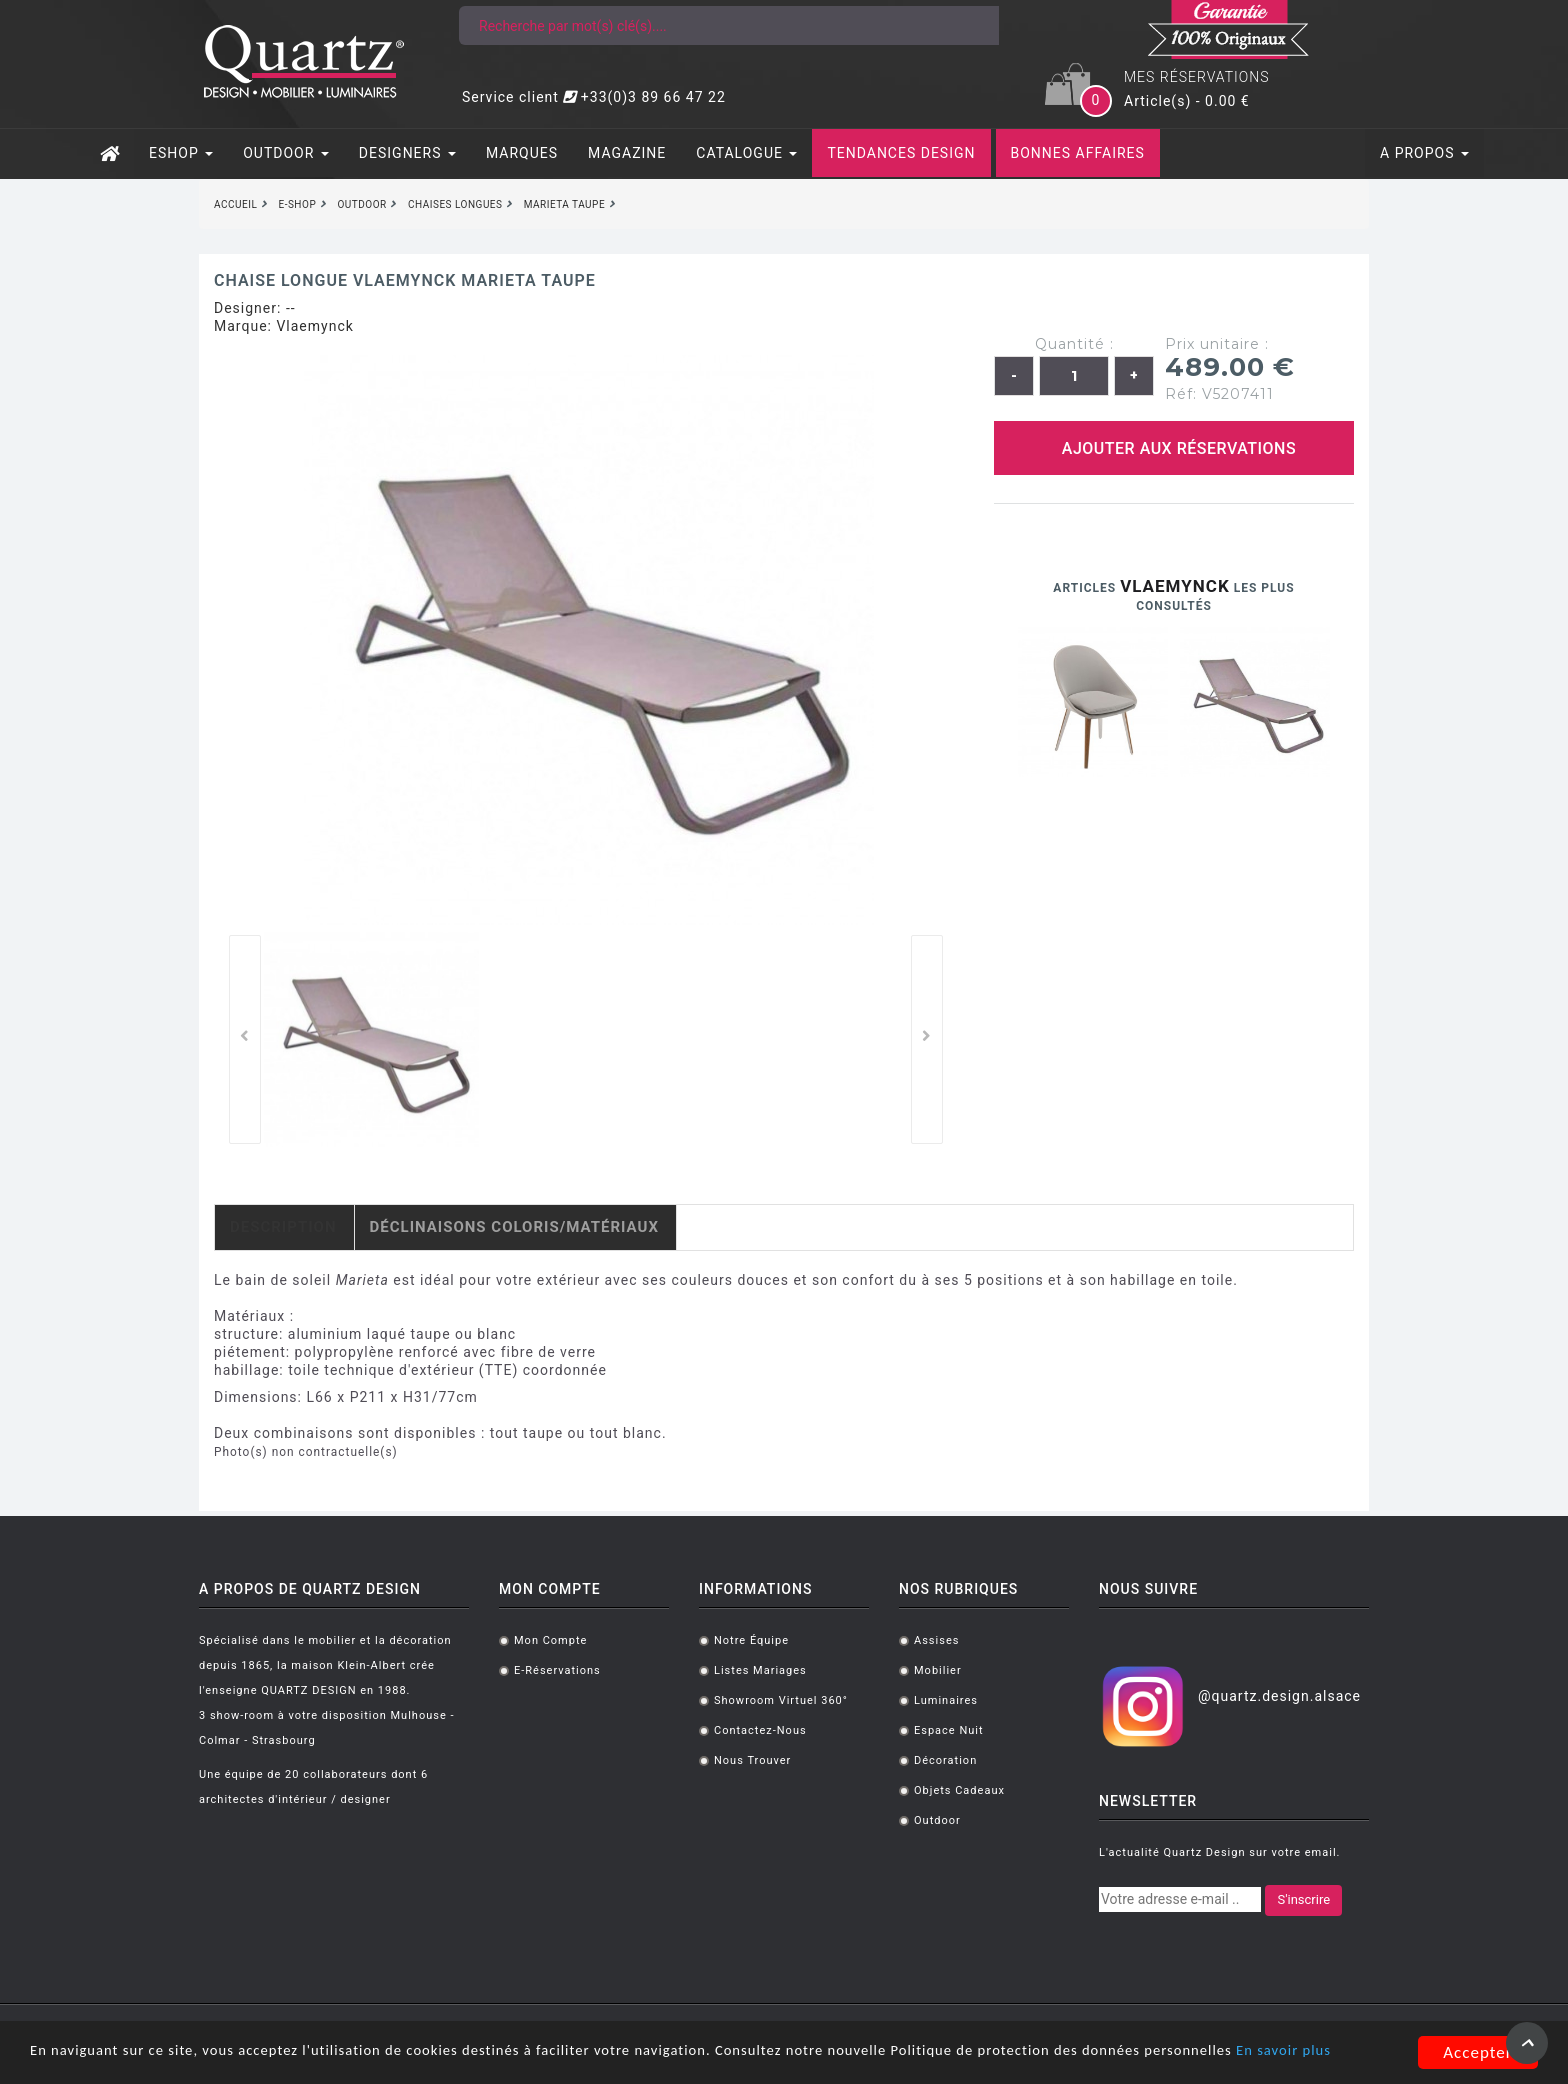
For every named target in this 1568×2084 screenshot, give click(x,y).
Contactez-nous (760, 1730)
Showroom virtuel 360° (781, 1700)
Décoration (945, 1760)
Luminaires (946, 1700)
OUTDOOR (286, 153)
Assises (936, 1640)
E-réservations (557, 1670)
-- (291, 308)
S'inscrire (1303, 1899)
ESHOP (181, 153)
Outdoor (937, 1820)
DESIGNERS (407, 153)
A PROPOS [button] (1424, 153)
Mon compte (550, 1640)
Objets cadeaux (959, 1790)
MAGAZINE (627, 153)
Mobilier (938, 1670)
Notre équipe (751, 1640)
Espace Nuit (949, 1730)
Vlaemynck (314, 326)
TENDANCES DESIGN (901, 153)
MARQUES (522, 153)
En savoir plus (84, 2061)
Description (283, 1227)
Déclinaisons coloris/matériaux (514, 1227)
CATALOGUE (746, 153)
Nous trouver (752, 1760)
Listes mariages (760, 1670)
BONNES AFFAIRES (1078, 153)
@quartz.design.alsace (1279, 1696)
